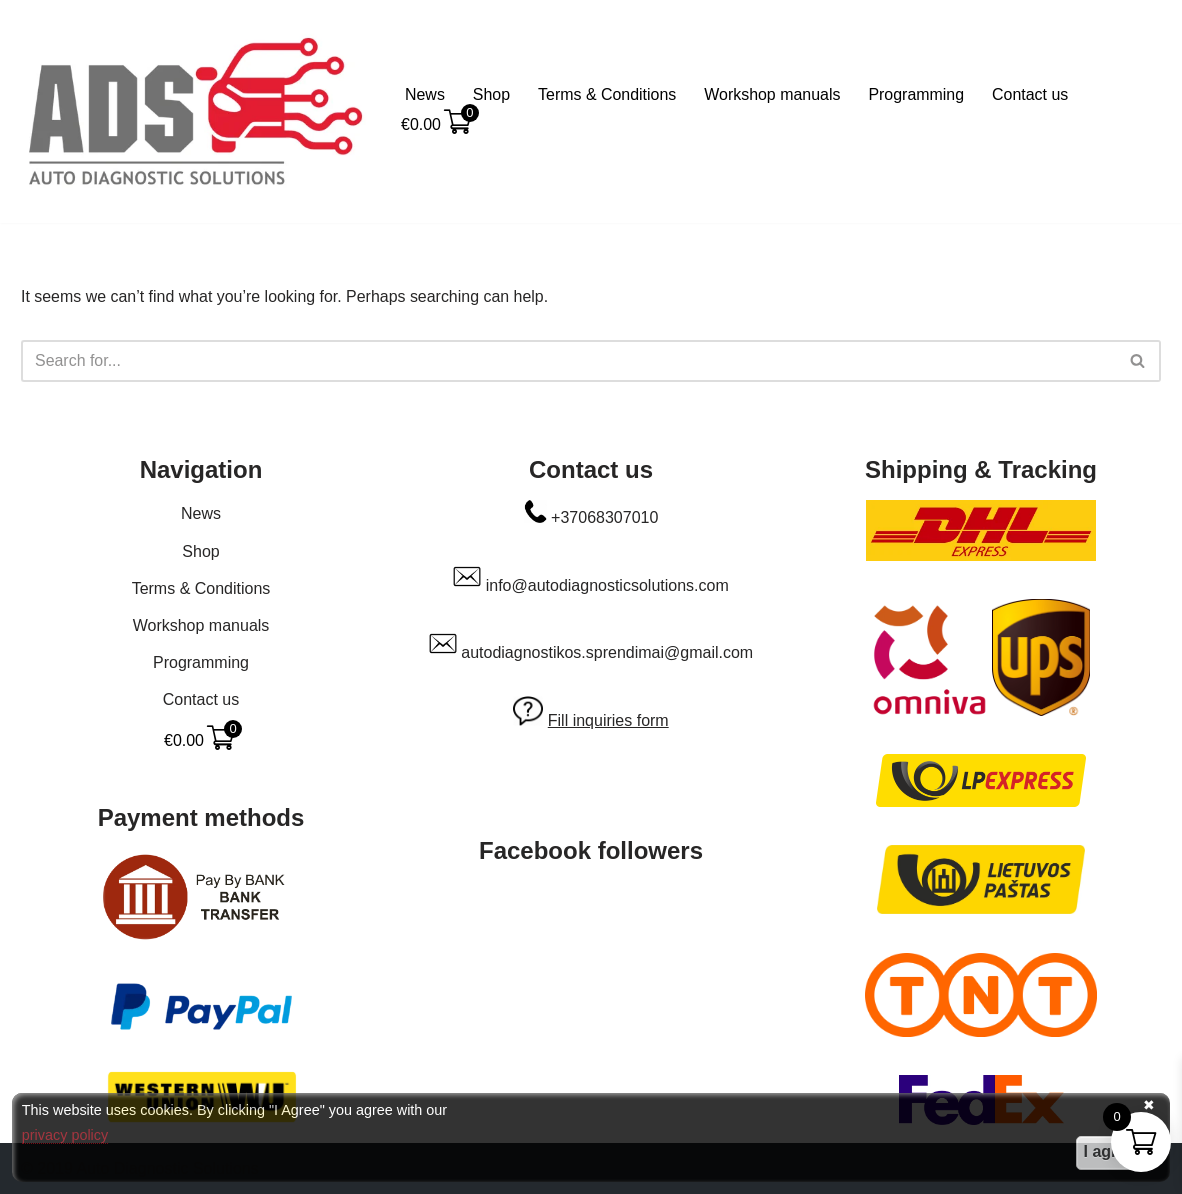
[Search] (568, 361)
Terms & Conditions (607, 94)
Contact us (1032, 94)
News (425, 94)
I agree (1110, 1151)
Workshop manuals (773, 94)
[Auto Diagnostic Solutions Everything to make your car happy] (196, 111)
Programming (918, 94)
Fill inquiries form (608, 720)
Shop (491, 94)
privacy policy (65, 1135)
